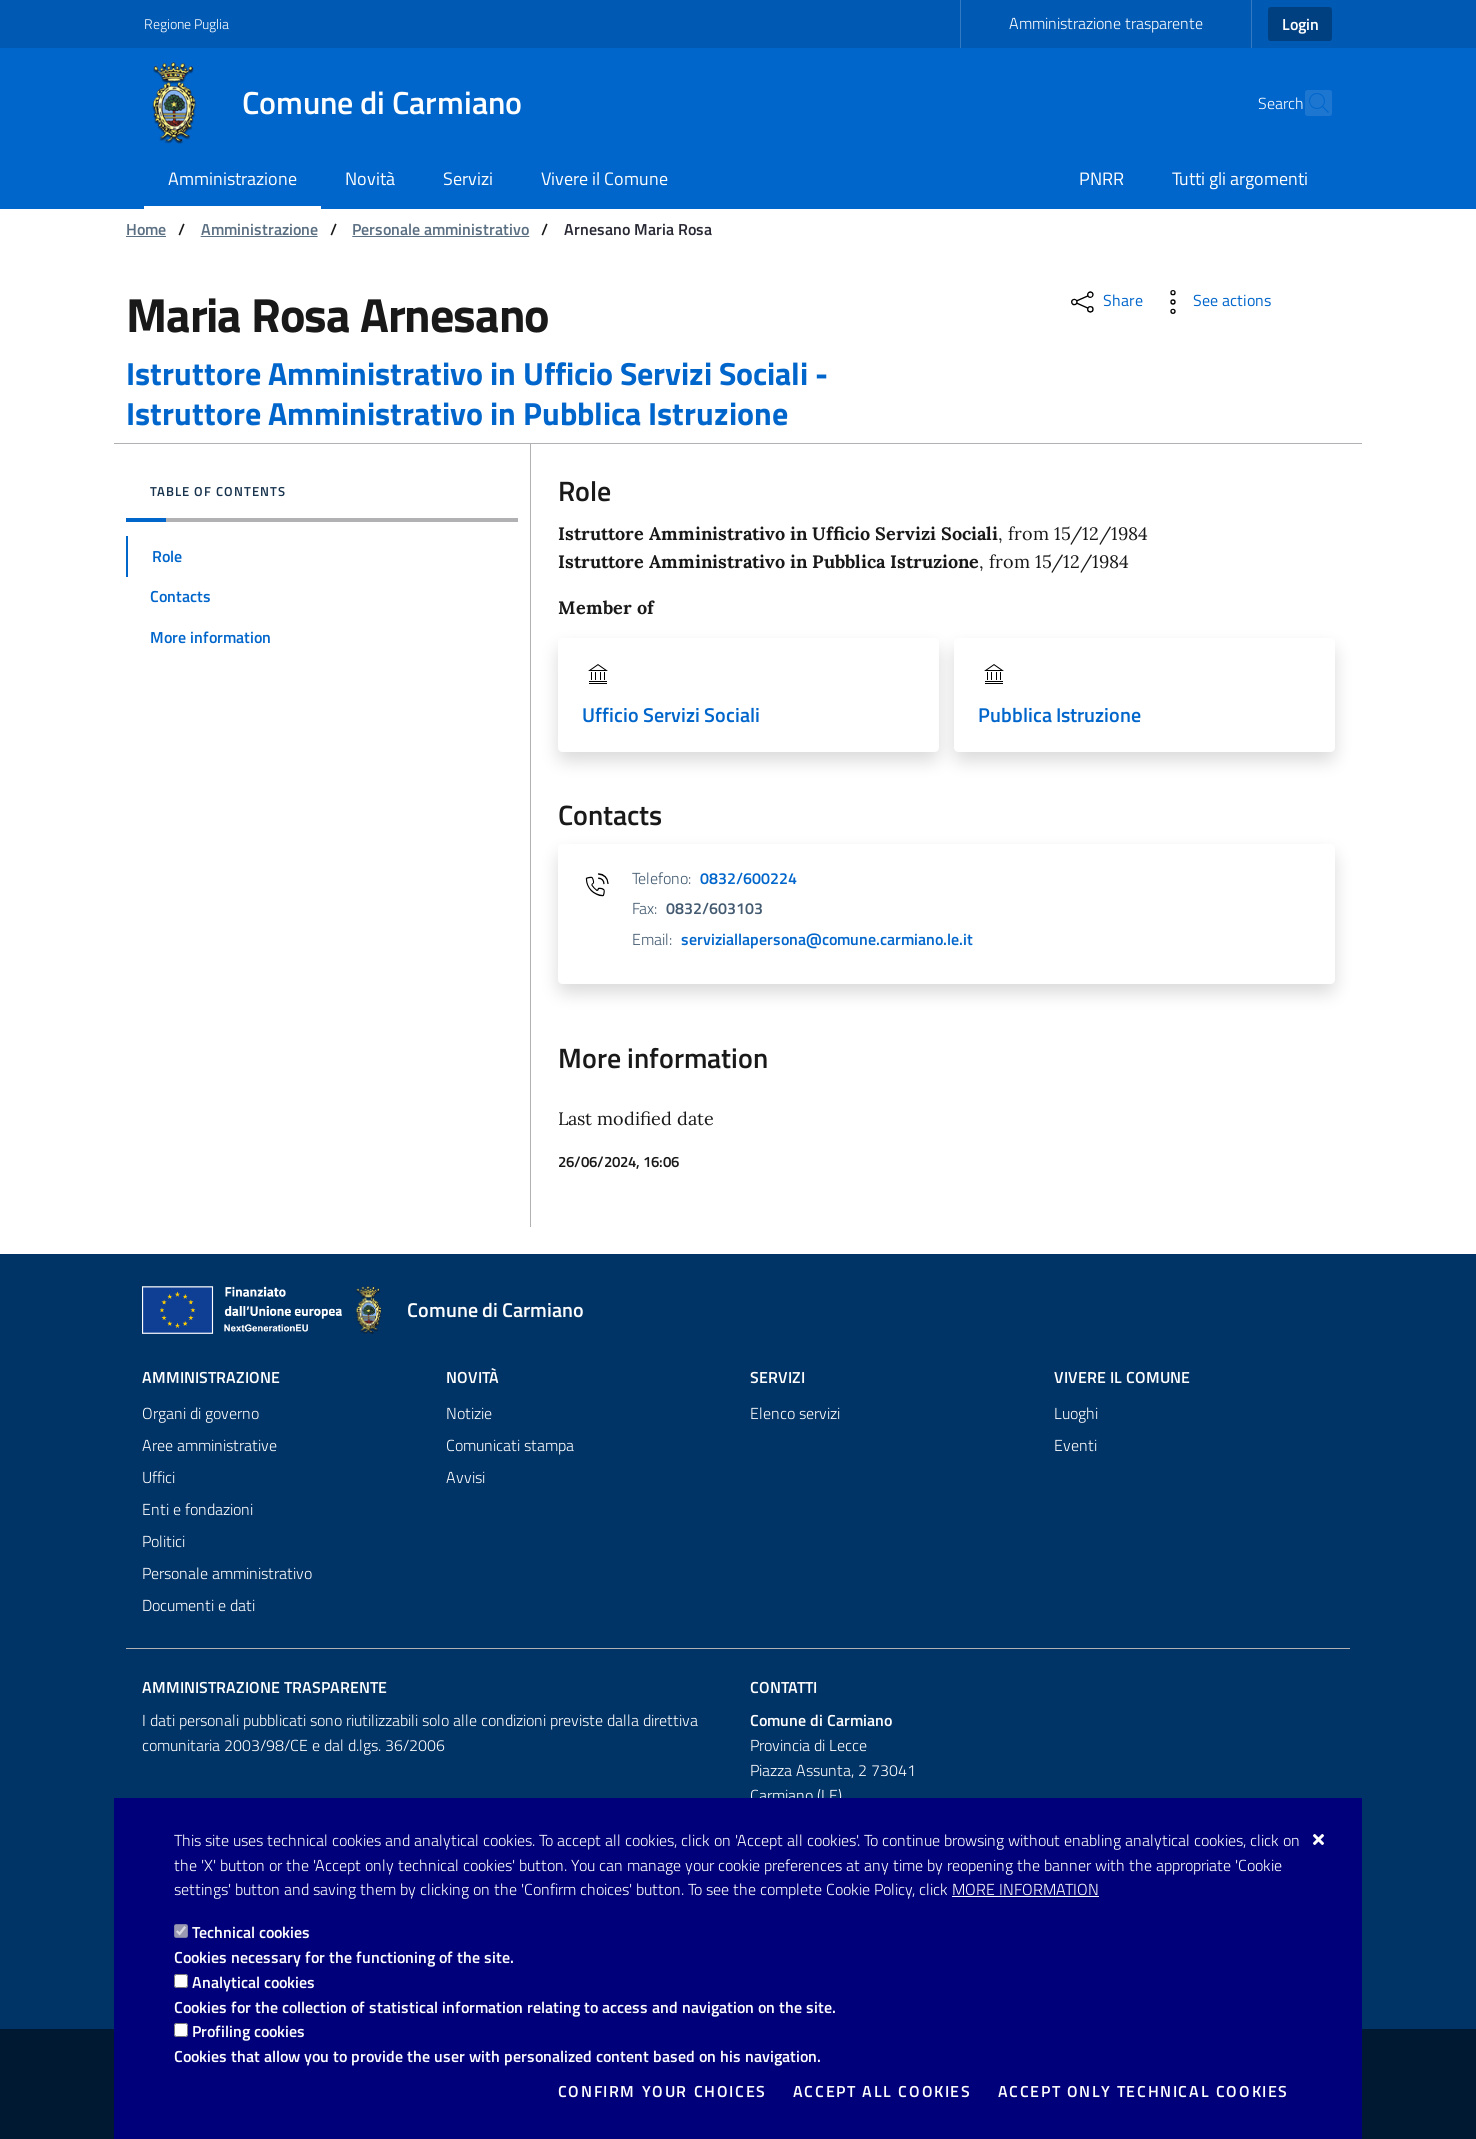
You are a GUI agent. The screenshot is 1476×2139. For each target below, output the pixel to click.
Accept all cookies (882, 2091)
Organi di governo (200, 1414)
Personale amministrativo (440, 229)
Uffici (158, 1478)
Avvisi (465, 1478)
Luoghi (1076, 1414)
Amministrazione (259, 229)
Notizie (469, 1414)
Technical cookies (251, 1932)
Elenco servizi (795, 1414)
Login (1300, 24)
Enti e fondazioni (197, 1510)
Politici (163, 1542)
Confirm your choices (662, 2091)
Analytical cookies (253, 1982)
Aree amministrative (209, 1446)
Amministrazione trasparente (1106, 23)
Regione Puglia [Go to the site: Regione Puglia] (186, 23)
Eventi (1075, 1446)
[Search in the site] (1308, 103)
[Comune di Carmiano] (345, 103)
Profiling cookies (248, 2031)
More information (1025, 1889)
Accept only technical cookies (1143, 2091)
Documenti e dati (198, 1606)
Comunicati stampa (510, 1446)
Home (146, 229)
